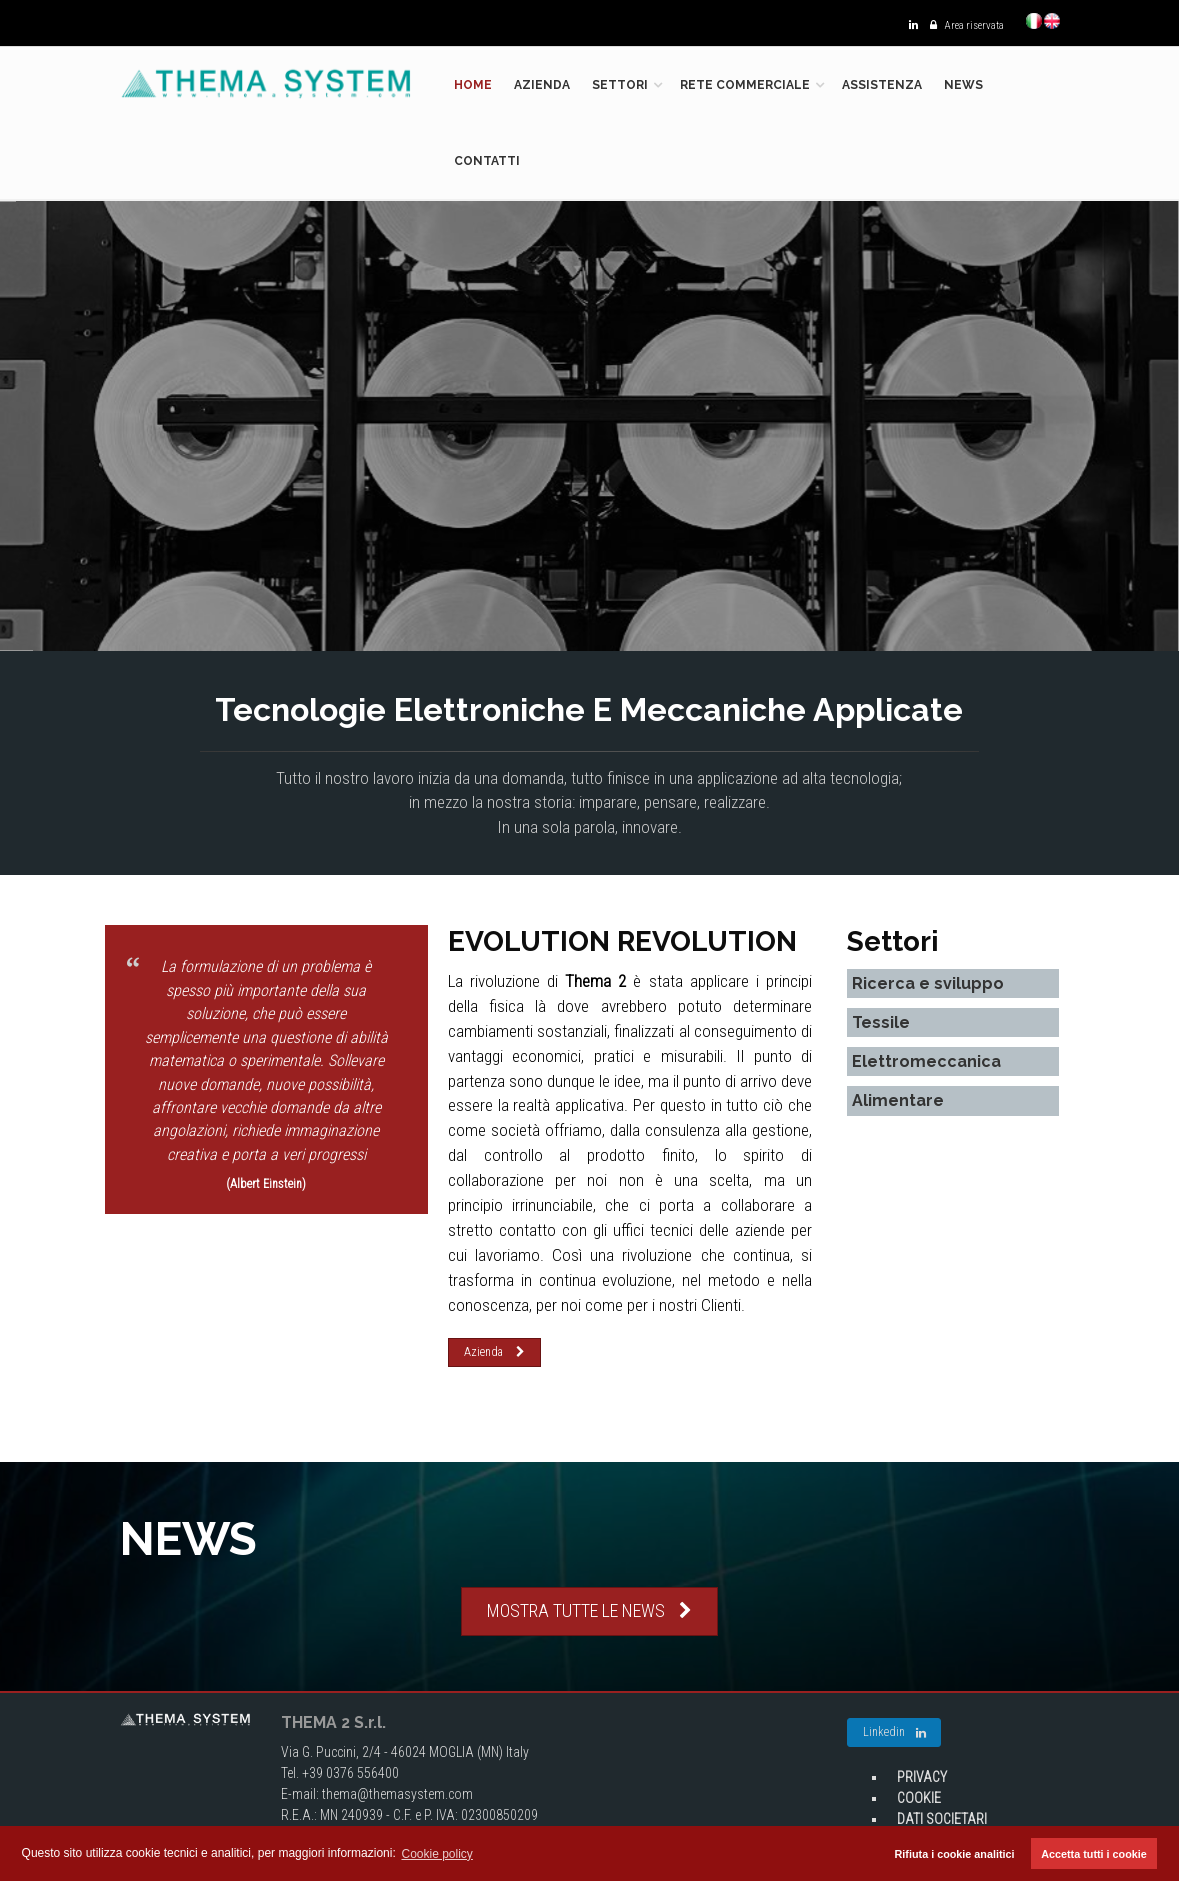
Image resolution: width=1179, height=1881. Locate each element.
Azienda (542, 85)
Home (473, 85)
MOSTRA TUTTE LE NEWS (589, 1610)
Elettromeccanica (926, 1061)
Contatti (487, 161)
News (963, 85)
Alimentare (898, 1100)
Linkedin (894, 1733)
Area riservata (962, 25)
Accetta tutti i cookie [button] (1094, 1854)
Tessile (881, 1022)
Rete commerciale (745, 85)
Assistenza (882, 85)
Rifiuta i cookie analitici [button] (955, 1854)
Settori (620, 85)
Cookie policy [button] (437, 1854)
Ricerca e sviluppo (928, 983)
